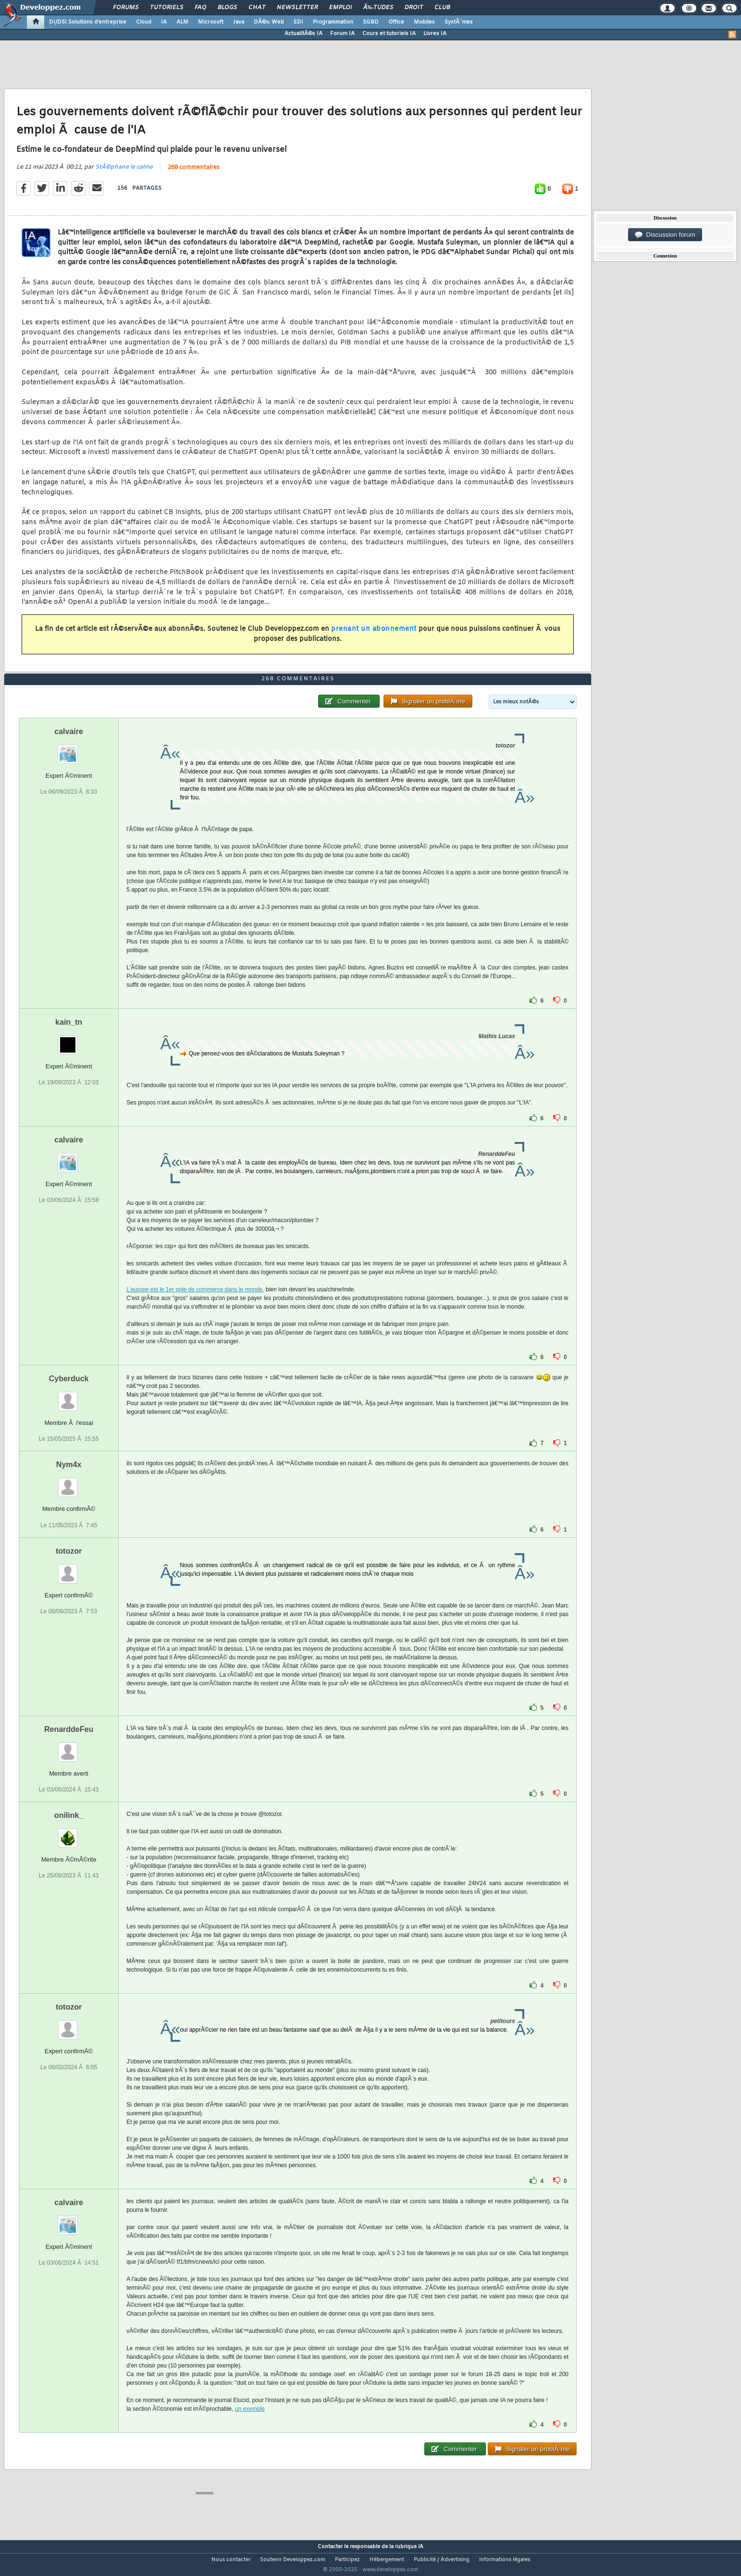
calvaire (68, 750)
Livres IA (434, 33)
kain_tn (68, 1040)
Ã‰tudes (378, 8)
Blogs (227, 8)
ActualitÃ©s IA (303, 33)
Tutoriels (166, 8)
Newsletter (297, 8)
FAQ (200, 8)
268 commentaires (194, 174)
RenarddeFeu (68, 1747)
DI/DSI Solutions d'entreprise (87, 22)
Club (442, 8)
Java (238, 22)
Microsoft (210, 22)
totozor (69, 1569)
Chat (256, 8)
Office (396, 22)
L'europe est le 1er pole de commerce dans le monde (194, 1307)
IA (164, 22)
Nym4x (68, 1483)
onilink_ (68, 1833)
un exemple (250, 2426)
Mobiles (424, 22)
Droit (414, 8)
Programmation (333, 22)
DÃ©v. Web (269, 22)
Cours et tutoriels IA (389, 33)
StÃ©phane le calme (124, 173)
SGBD (371, 22)
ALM (182, 22)
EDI (298, 22)
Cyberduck (69, 1397)
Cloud (143, 22)
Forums (125, 8)
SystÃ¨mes (459, 22)
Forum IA (342, 33)
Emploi (340, 8)
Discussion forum (665, 235)
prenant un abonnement (374, 634)
